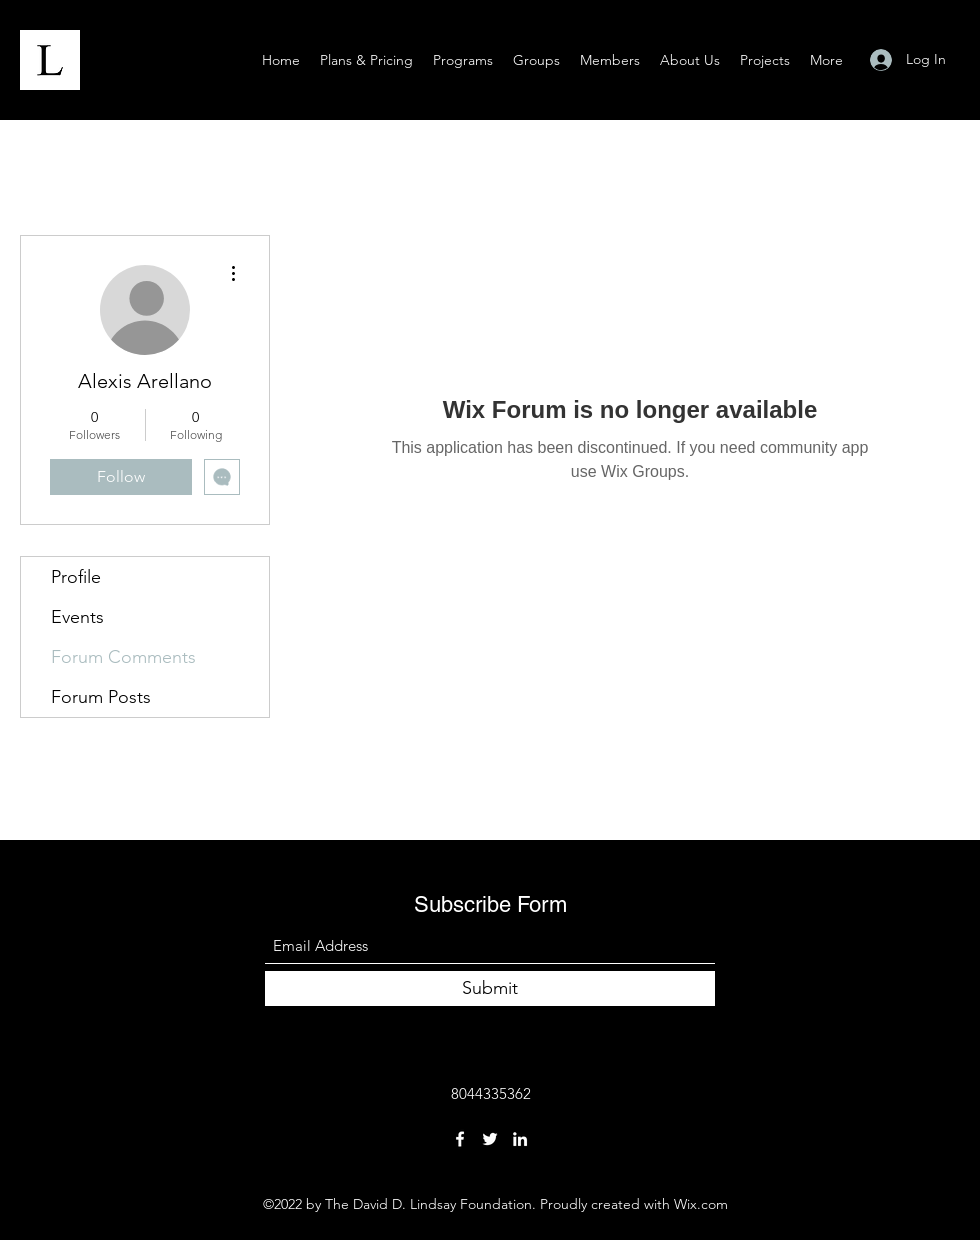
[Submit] (490, 988)
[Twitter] (490, 1139)
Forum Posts (101, 697)
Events (77, 617)
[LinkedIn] (520, 1139)
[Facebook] (460, 1139)
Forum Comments (123, 657)
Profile (76, 577)
